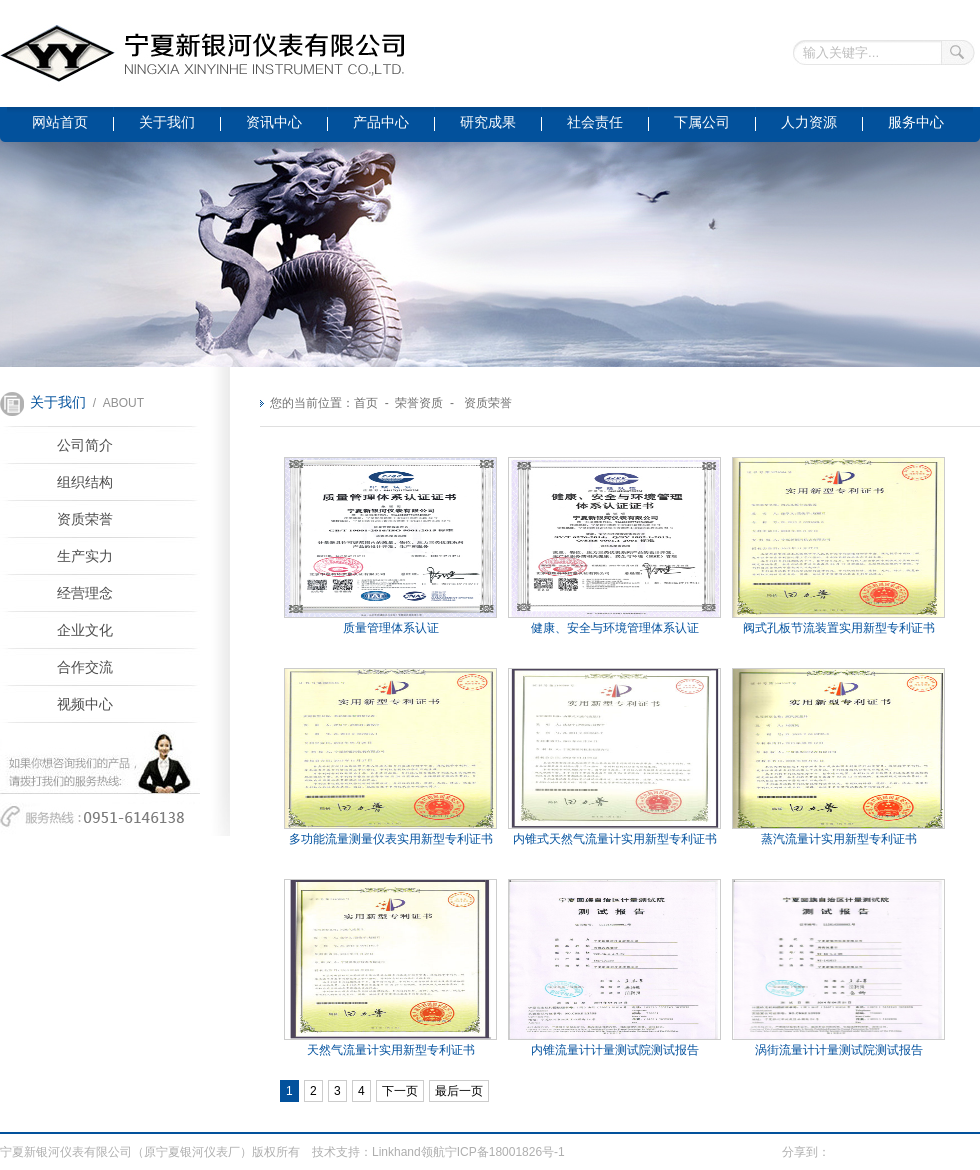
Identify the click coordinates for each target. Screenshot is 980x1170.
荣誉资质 (419, 403)
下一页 (400, 1091)
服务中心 (916, 122)
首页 (366, 403)
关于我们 (167, 122)
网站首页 (60, 122)
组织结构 (85, 482)
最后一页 (459, 1091)
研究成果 (488, 122)
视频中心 (85, 704)
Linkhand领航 (408, 1152)
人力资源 (809, 122)
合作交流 (85, 667)
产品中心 (381, 122)
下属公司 (702, 122)
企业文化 (85, 630)
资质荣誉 (85, 519)
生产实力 (85, 556)
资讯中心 (274, 122)
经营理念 (85, 593)
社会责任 (595, 122)
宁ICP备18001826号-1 (505, 1152)
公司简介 (85, 445)
